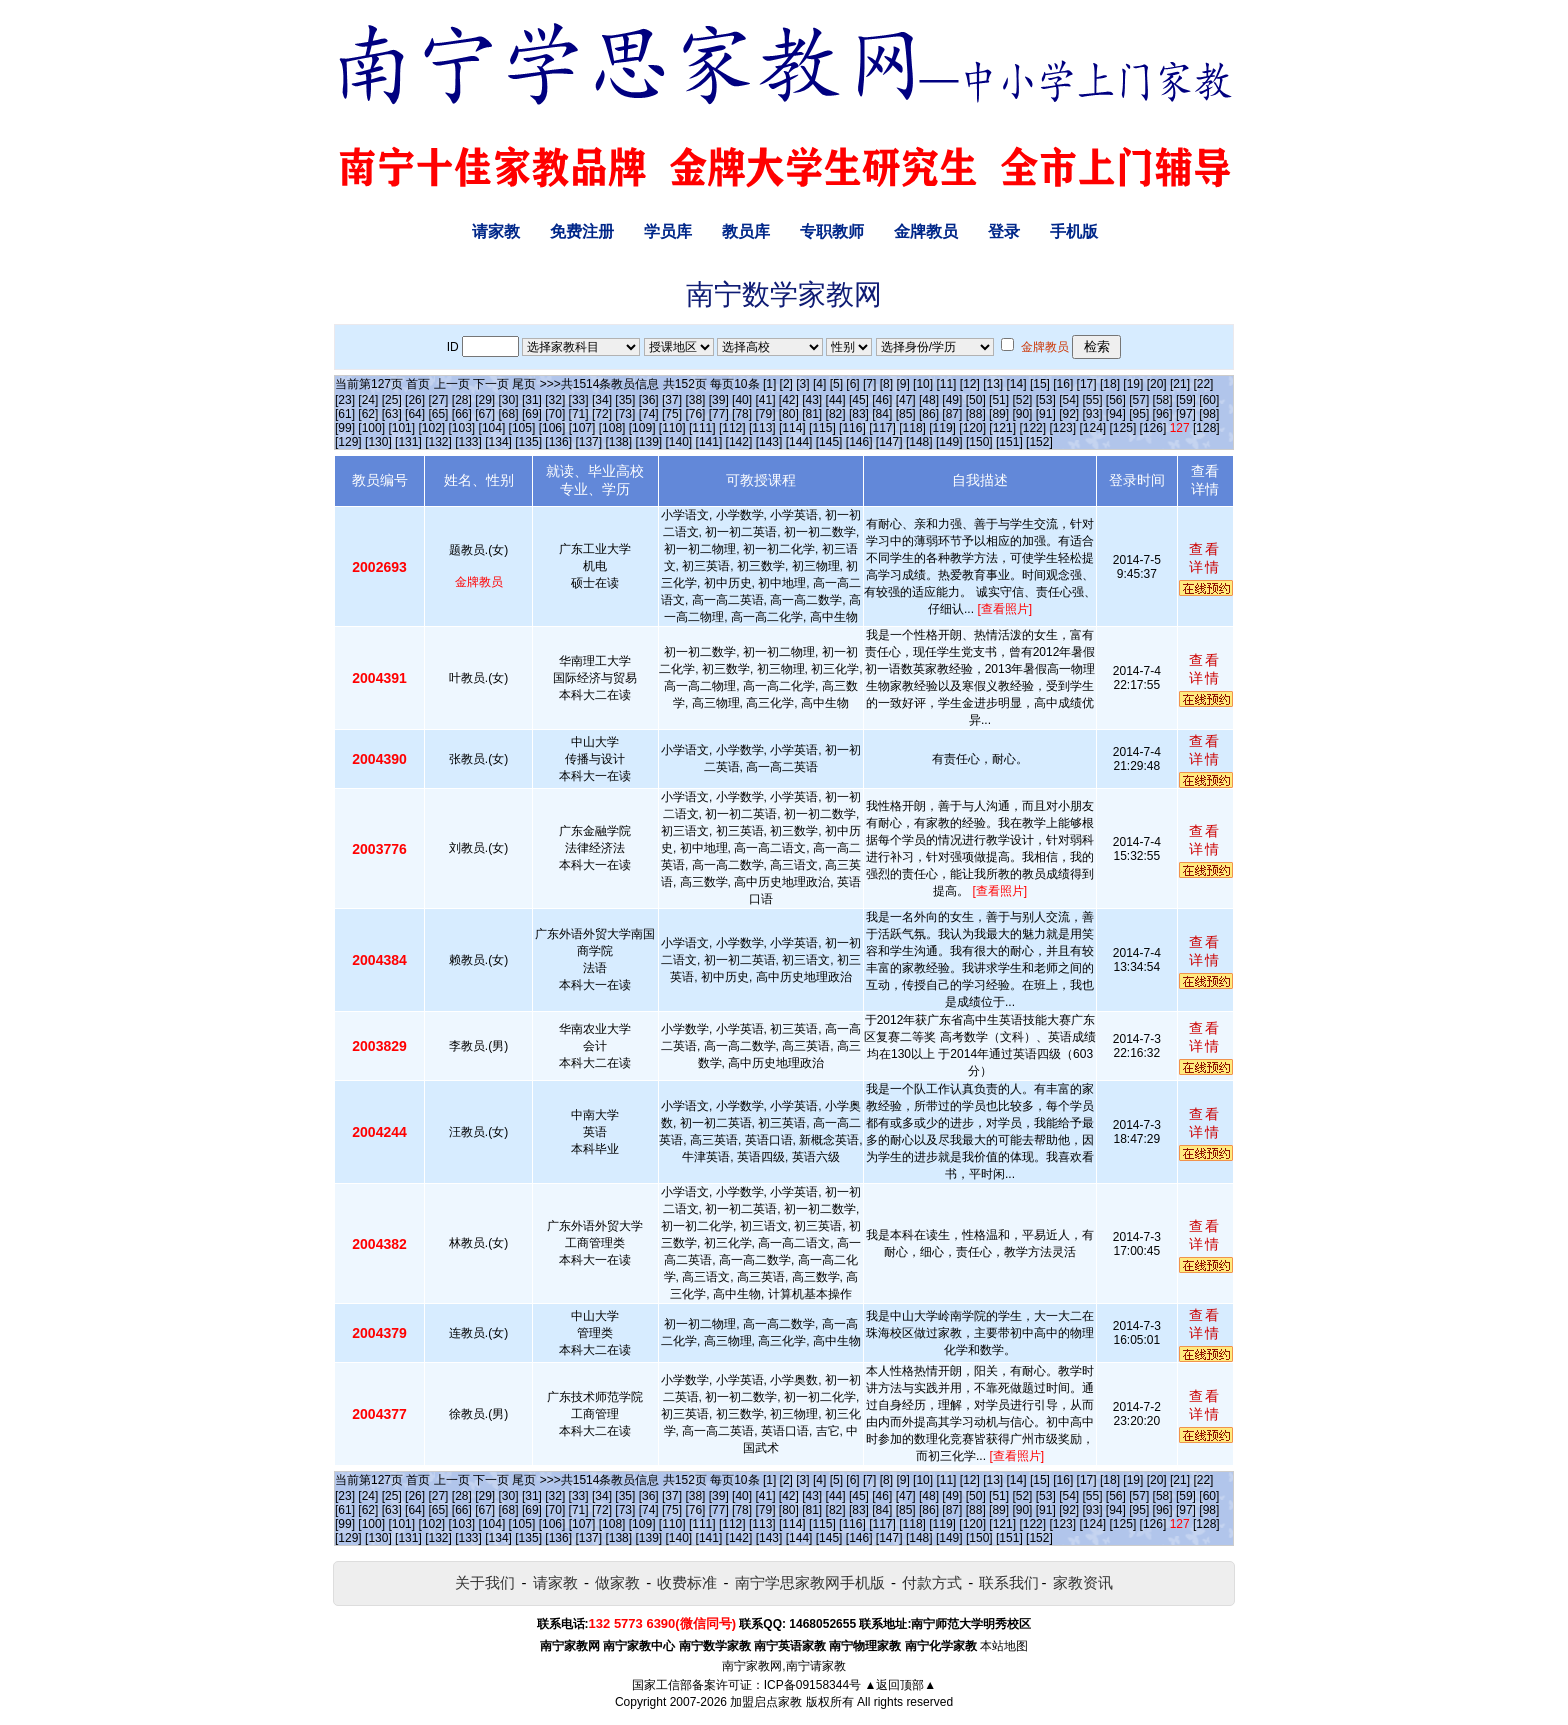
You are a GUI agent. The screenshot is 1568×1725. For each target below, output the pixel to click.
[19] (1133, 384)
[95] (1139, 414)
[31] (532, 400)
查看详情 (1205, 558)
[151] (1009, 442)
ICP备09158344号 (812, 1685)
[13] (993, 384)
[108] (612, 428)
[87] (952, 414)
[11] (946, 384)
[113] (762, 428)
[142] (739, 442)
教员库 (746, 231)
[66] (462, 414)
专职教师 (832, 231)
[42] (789, 400)
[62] (368, 414)
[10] (923, 384)
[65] (438, 414)
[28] (462, 400)
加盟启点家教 (766, 1702)
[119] (942, 428)
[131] (408, 442)
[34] (602, 400)
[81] (812, 414)
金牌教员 (926, 231)
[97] (1186, 414)
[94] (1116, 414)
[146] (859, 442)
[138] (618, 442)
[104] (492, 428)
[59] (1186, 400)
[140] (679, 442)
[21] (1180, 384)
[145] (829, 442)
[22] (1203, 384)
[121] (1002, 428)
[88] (976, 414)
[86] (929, 414)
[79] (765, 414)
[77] (719, 414)
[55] (1093, 400)
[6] (852, 384)
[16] (1063, 384)
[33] (579, 400)
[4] (819, 384)
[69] (532, 414)
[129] (348, 442)
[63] (392, 414)
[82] (836, 414)
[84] (882, 414)
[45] (859, 400)
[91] (1046, 414)
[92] (1069, 414)
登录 (1004, 231)
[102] (431, 428)
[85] (906, 414)
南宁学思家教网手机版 (810, 1582)
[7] (869, 384)
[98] (1209, 414)
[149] (949, 442)
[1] (769, 384)
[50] (976, 400)
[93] (1093, 414)
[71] (579, 414)
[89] (999, 414)
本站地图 (1004, 1646)
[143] (769, 442)
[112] (732, 428)
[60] (1209, 400)
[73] (625, 414)
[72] (602, 414)
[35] (625, 400)
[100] (371, 428)
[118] (912, 428)
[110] (672, 428)
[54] (1069, 400)
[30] (509, 400)
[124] (1092, 428)
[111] (702, 428)
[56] (1116, 400)
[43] (812, 400)
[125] (1123, 428)
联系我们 (1009, 1582)
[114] (792, 428)
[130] (378, 442)
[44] (836, 400)
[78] (742, 414)
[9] (902, 384)
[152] (1039, 442)
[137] (588, 442)
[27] (438, 400)
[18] (1110, 384)
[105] (522, 428)
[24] (368, 400)
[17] (1087, 384)
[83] (859, 414)
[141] (709, 442)
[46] (882, 400)
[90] (1022, 414)
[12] (970, 384)
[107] (582, 428)
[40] (742, 400)
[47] (906, 400)
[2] (786, 384)
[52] (1022, 400)
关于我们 (485, 1582)
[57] (1139, 400)
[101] (401, 428)
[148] (919, 442)
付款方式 (932, 1582)
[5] (836, 384)
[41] (765, 400)
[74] (649, 414)
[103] (462, 428)
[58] (1163, 400)
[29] (485, 400)
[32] (555, 400)
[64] (415, 414)
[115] (822, 428)
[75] (672, 414)
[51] (999, 400)
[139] (648, 442)
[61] (345, 414)
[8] (886, 384)
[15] (1040, 384)
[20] (1157, 384)
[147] (889, 442)
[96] (1163, 414)
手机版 (1074, 231)
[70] (555, 414)
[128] (1206, 428)
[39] (719, 400)
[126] (1153, 428)
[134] (498, 442)
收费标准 (687, 1582)
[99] (345, 428)
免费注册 (582, 231)
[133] (468, 442)
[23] (345, 400)
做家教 (617, 1582)
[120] (972, 428)
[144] (799, 442)
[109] (642, 428)
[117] (882, 428)
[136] (558, 442)
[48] (929, 400)
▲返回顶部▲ (900, 1685)
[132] (438, 442)
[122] (1032, 428)
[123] (1062, 428)
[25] (392, 400)
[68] (509, 414)
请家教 (496, 231)
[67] (485, 414)
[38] (695, 400)
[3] (802, 384)
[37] (672, 400)
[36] (649, 400)
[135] (528, 442)
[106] (552, 428)
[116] (852, 428)
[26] (415, 400)
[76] (695, 414)
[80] (789, 414)
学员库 (668, 231)
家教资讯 (1083, 1582)
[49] (952, 400)
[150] (979, 442)
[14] (1017, 384)
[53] (1046, 400)
